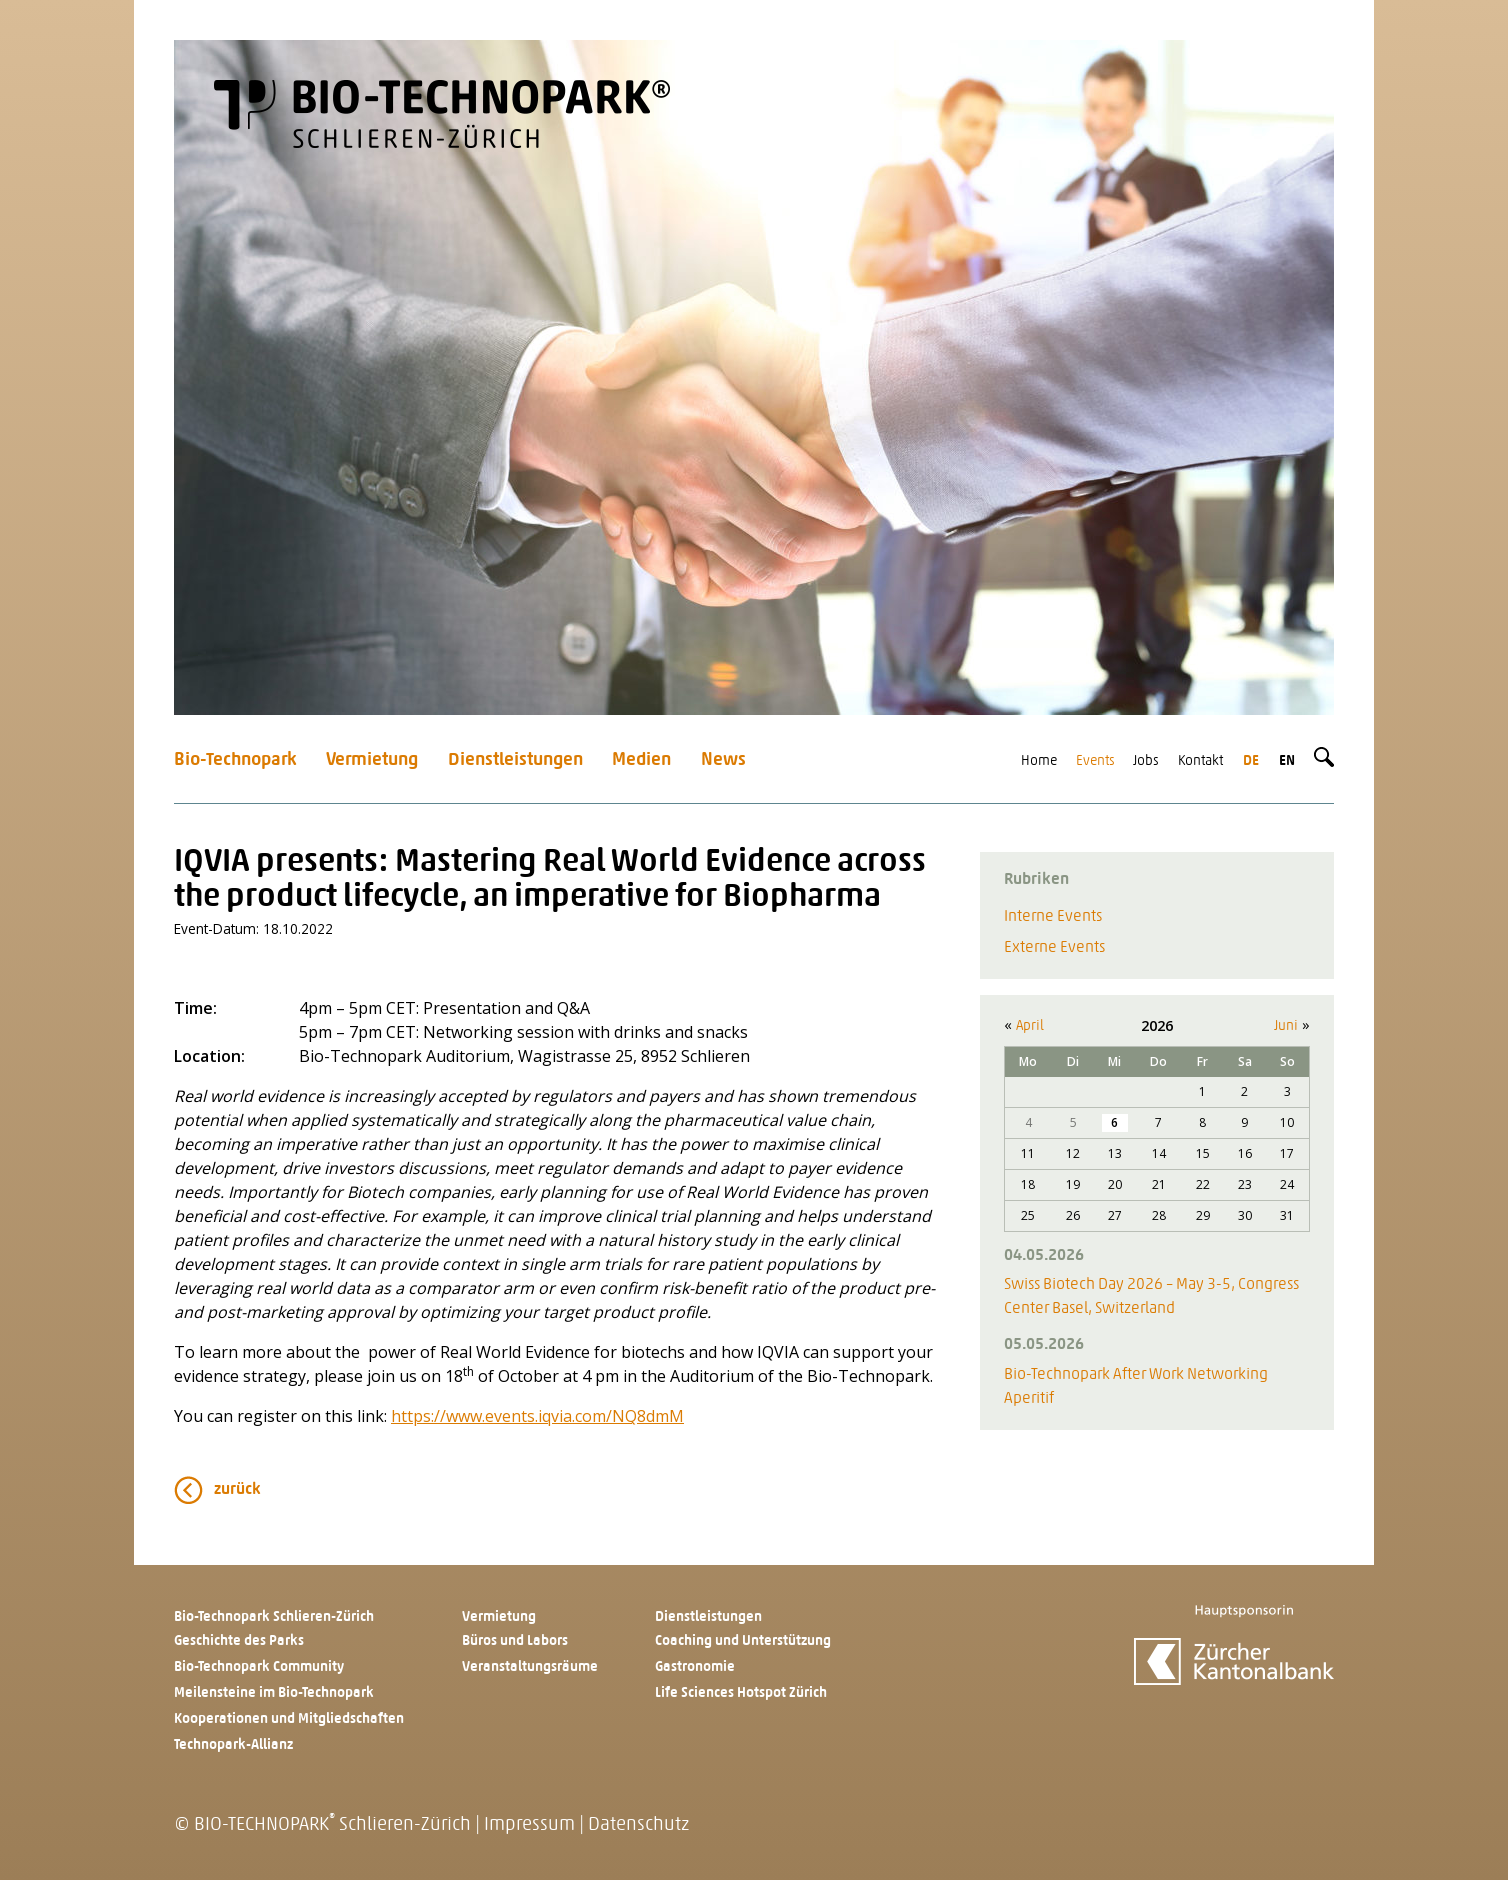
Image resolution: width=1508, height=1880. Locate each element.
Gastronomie (695, 1667)
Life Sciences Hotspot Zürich (741, 1693)
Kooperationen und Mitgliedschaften (289, 1719)
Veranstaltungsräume (530, 1667)
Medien (641, 760)
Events (1095, 761)
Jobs (1146, 761)
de (1251, 761)
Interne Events (1053, 917)
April (1030, 1026)
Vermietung (372, 760)
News (723, 760)
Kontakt (1200, 761)
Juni (1286, 1026)
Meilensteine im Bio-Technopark (274, 1693)
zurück (237, 1490)
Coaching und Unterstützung (743, 1641)
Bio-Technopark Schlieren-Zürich (274, 1617)
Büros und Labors (515, 1641)
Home (1039, 761)
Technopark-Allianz (233, 1745)
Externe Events (1054, 948)
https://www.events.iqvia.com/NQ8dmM (537, 1416)
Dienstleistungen (515, 760)
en (1287, 761)
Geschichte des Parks (239, 1641)
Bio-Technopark (235, 760)
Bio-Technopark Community (259, 1667)
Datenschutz (638, 1825)
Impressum (529, 1825)
